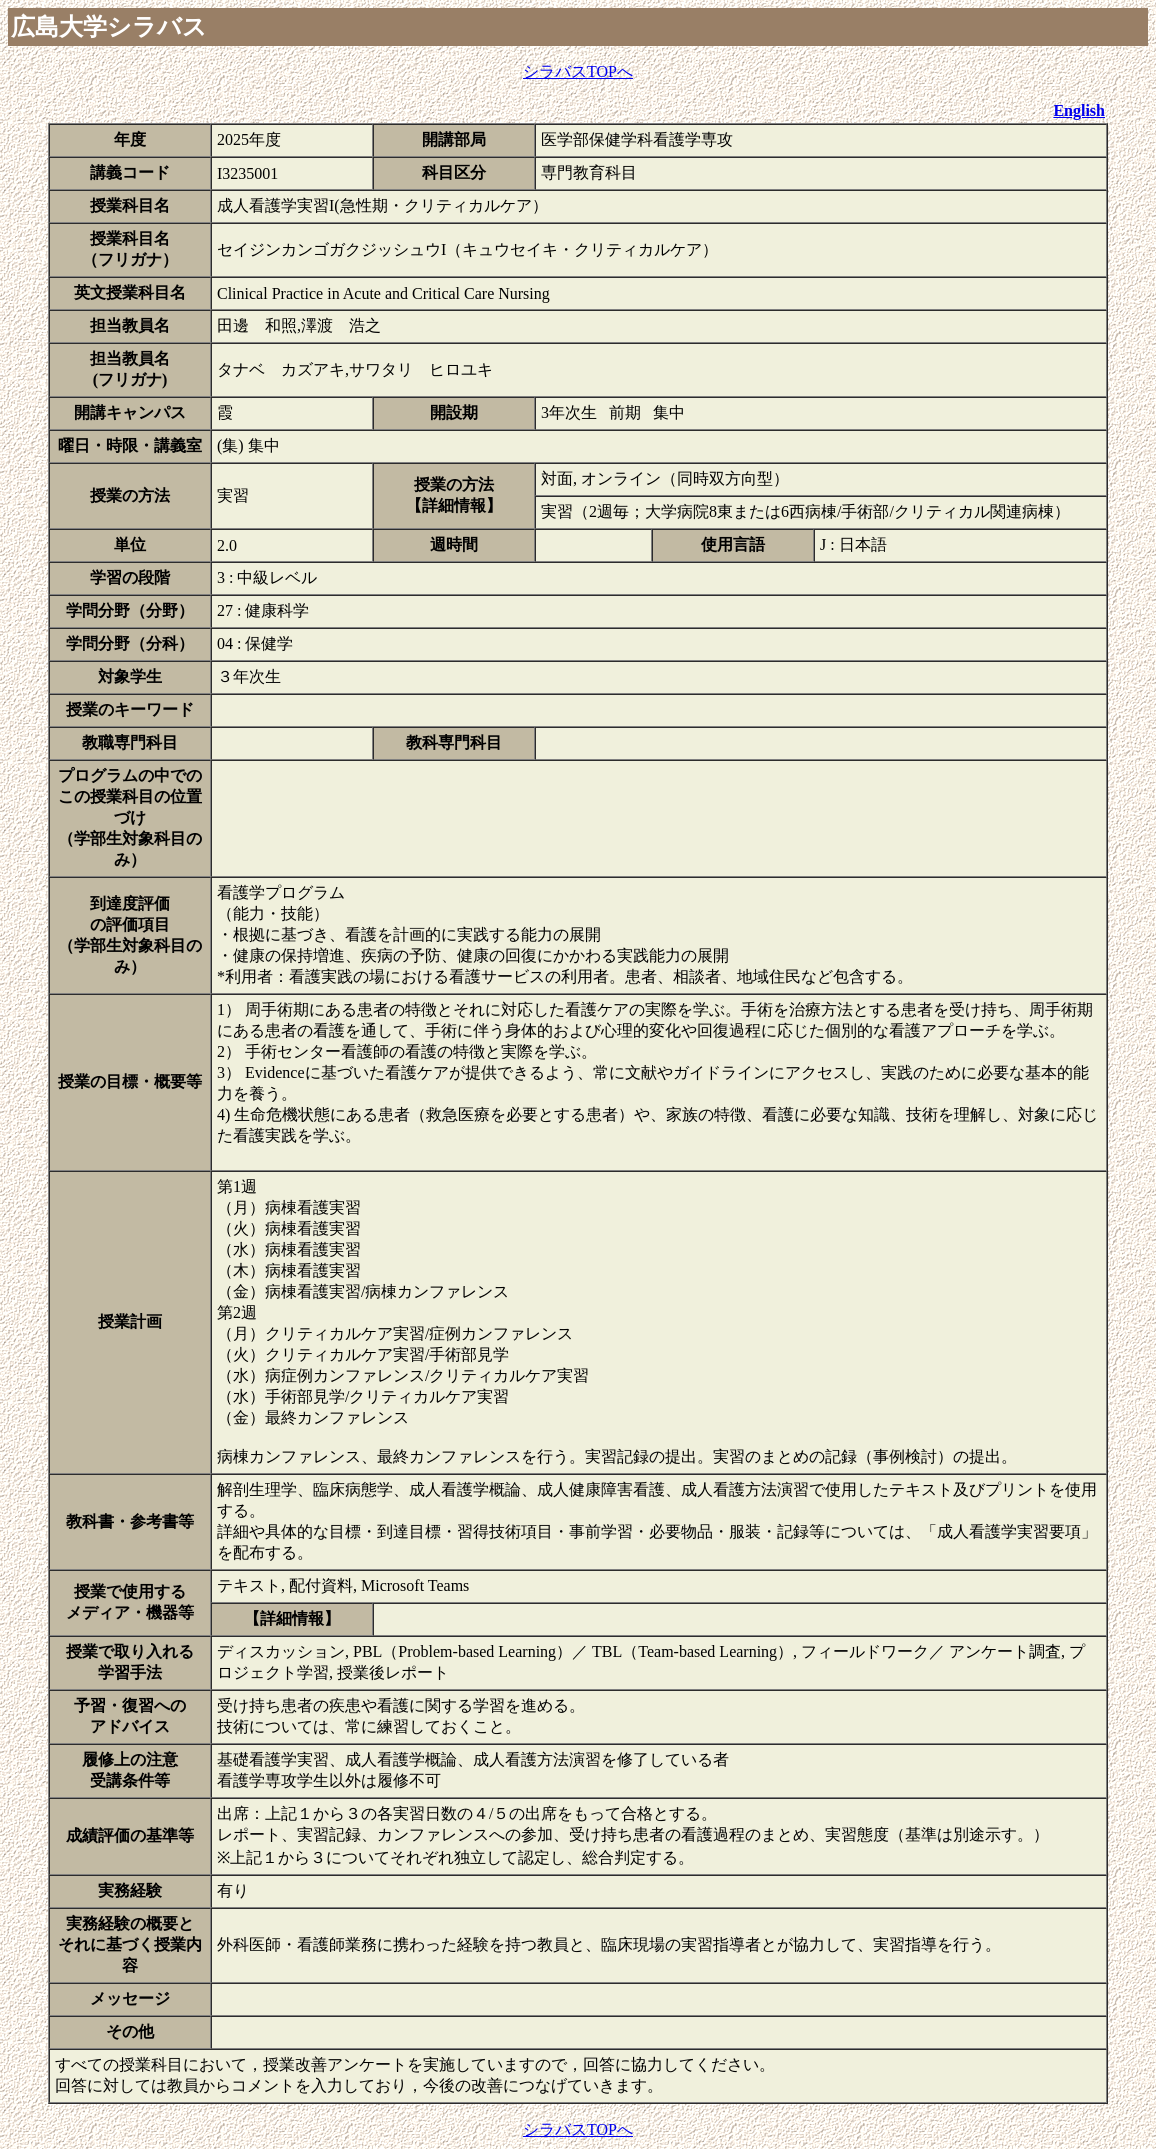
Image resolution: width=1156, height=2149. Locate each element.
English (1079, 110)
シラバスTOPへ (578, 71)
